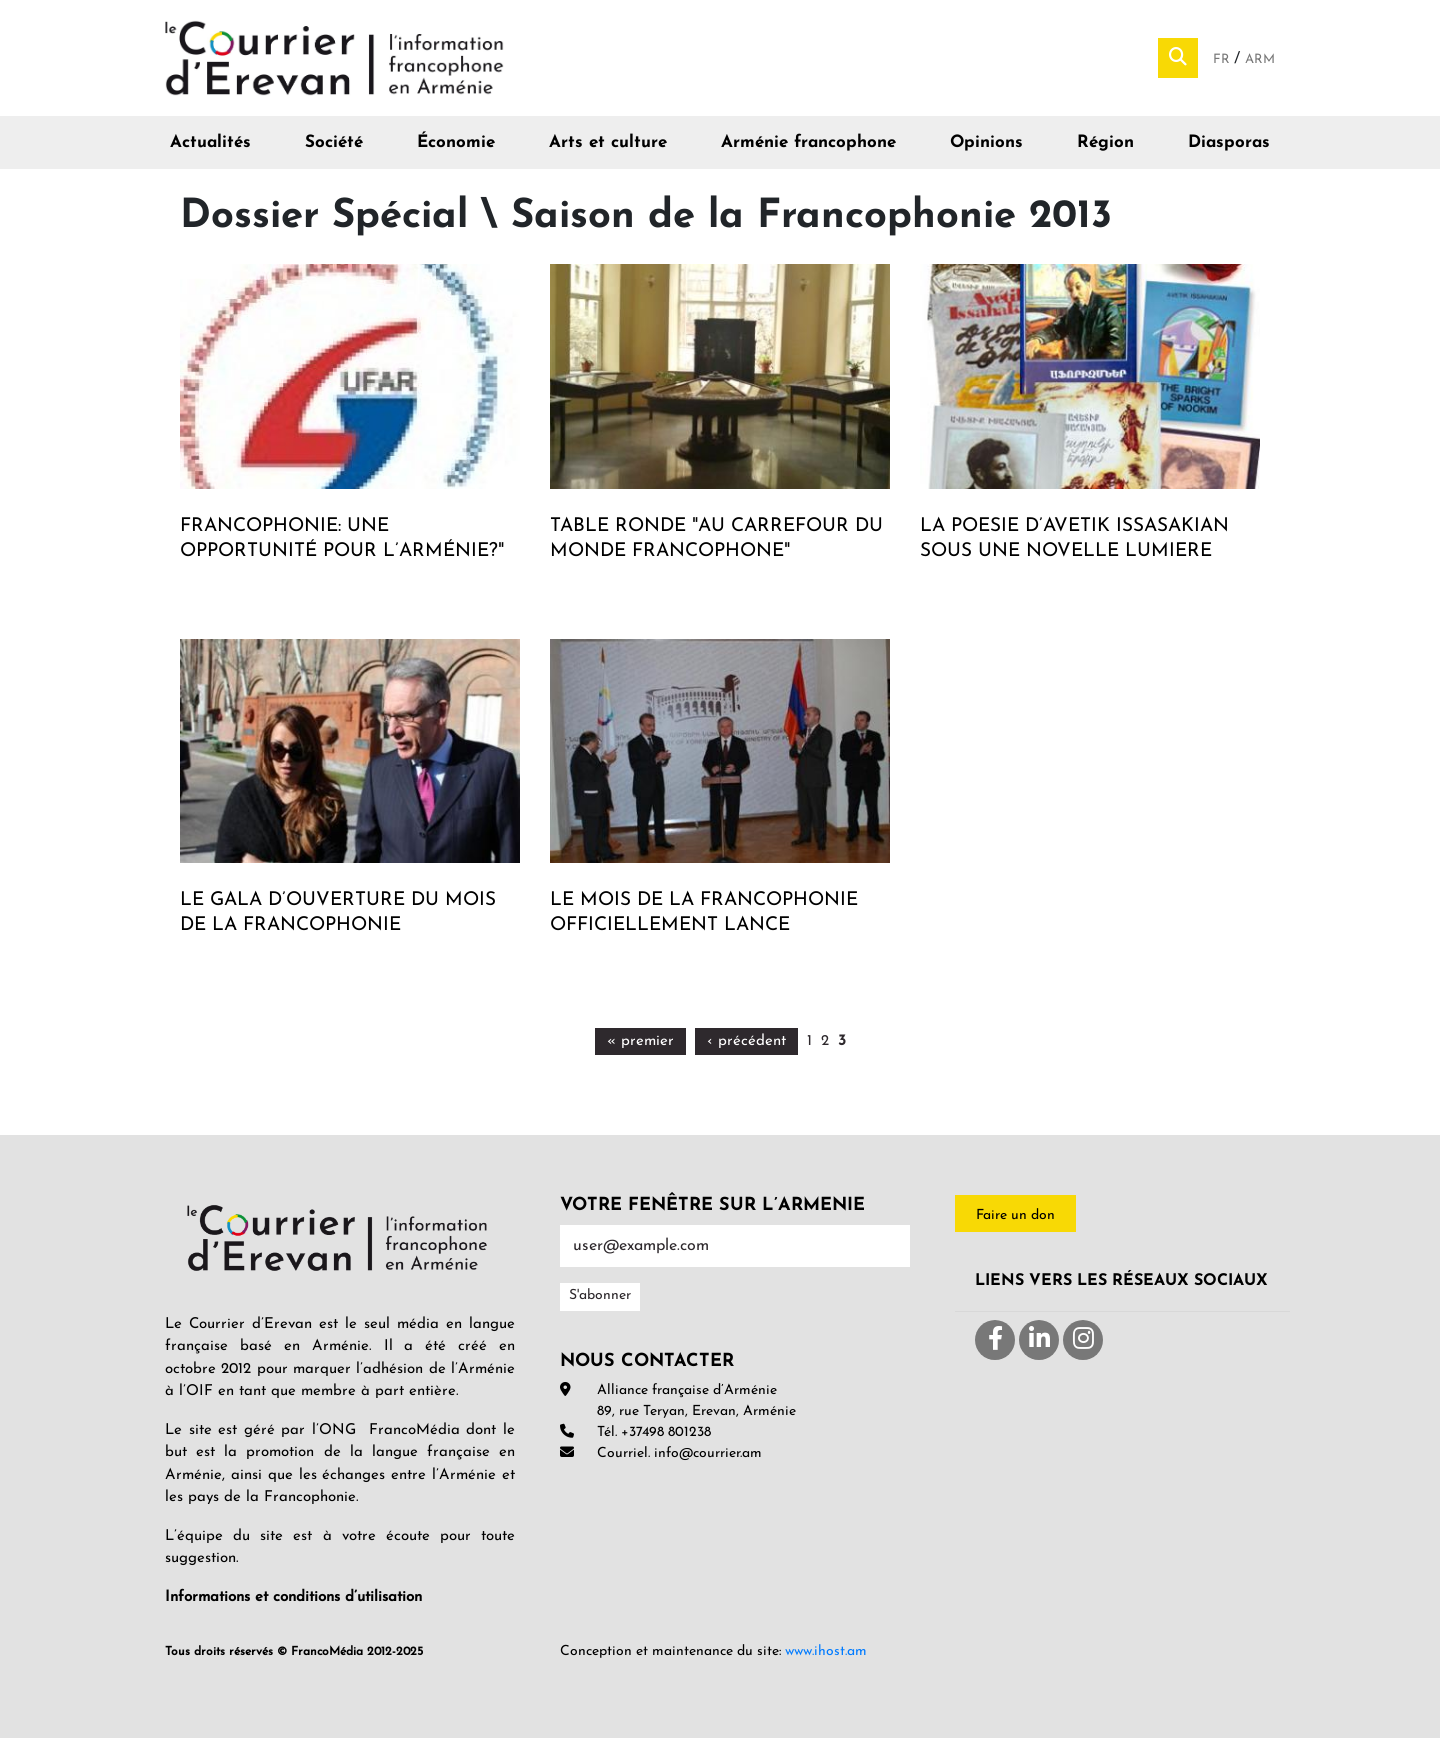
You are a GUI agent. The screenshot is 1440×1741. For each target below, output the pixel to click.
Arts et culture (608, 145)
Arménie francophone (808, 145)
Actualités (210, 145)
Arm (1260, 60)
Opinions (986, 145)
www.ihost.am (826, 1654)
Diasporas (1229, 145)
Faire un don (1015, 1217)
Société (334, 145)
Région (1105, 145)
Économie (456, 145)
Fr (1223, 60)
